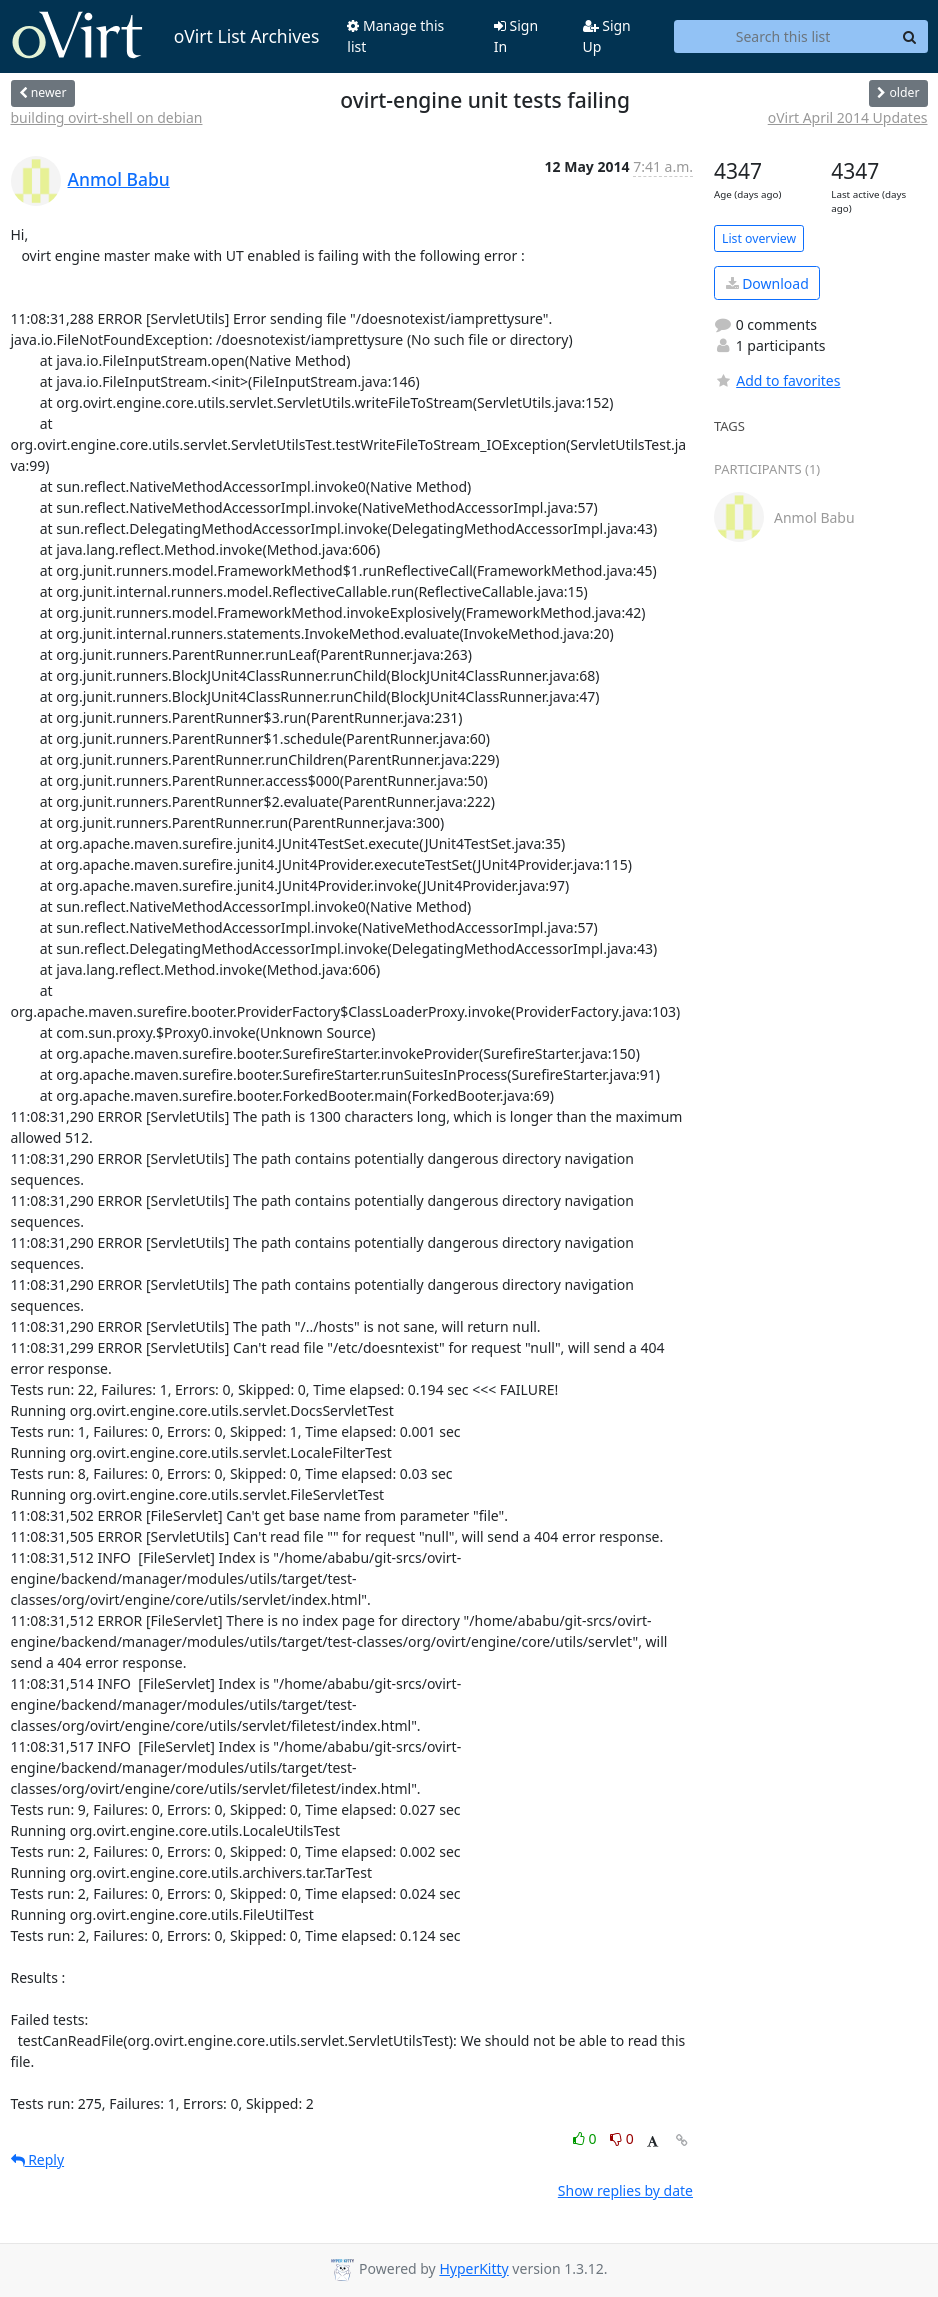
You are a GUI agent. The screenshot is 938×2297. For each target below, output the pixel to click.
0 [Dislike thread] (622, 2138)
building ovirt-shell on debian (107, 117)
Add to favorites (777, 380)
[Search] (910, 37)
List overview (759, 238)
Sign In (516, 36)
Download (767, 283)
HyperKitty (473, 2268)
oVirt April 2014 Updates (848, 117)
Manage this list (395, 36)
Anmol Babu (119, 179)
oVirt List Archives (165, 36)
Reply (38, 2159)
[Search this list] (783, 37)
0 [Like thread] (586, 2138)
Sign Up (607, 36)
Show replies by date (625, 2190)
